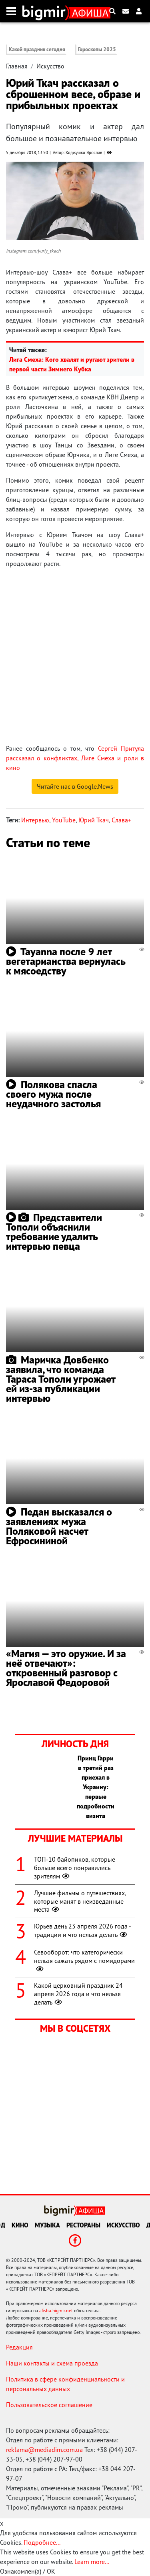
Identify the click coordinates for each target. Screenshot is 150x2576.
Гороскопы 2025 (97, 49)
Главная (17, 66)
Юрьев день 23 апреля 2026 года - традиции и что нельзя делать (82, 1930)
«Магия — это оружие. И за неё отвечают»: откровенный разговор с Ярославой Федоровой (66, 1668)
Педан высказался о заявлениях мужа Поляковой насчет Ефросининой (59, 1526)
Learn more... (91, 2562)
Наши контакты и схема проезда (52, 2363)
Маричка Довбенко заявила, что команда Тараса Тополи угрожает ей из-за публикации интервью (60, 1379)
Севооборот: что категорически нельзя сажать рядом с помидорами (84, 1960)
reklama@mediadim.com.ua (44, 2450)
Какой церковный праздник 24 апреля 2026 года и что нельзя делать (78, 1993)
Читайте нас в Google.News (75, 786)
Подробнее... (42, 2542)
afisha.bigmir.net (56, 2310)
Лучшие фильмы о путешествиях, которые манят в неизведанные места (80, 1901)
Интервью (35, 820)
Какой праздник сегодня (37, 49)
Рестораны (83, 2225)
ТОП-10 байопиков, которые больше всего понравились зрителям (74, 1867)
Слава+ (121, 820)
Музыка (47, 2225)
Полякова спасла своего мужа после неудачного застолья (53, 1094)
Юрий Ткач (93, 820)
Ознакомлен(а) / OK (27, 2571)
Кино (20, 2225)
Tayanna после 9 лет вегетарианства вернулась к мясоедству (65, 961)
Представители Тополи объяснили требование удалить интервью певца (54, 1232)
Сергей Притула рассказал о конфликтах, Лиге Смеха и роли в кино (75, 758)
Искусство (50, 66)
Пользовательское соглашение (49, 2405)
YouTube (64, 820)
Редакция (19, 2347)
